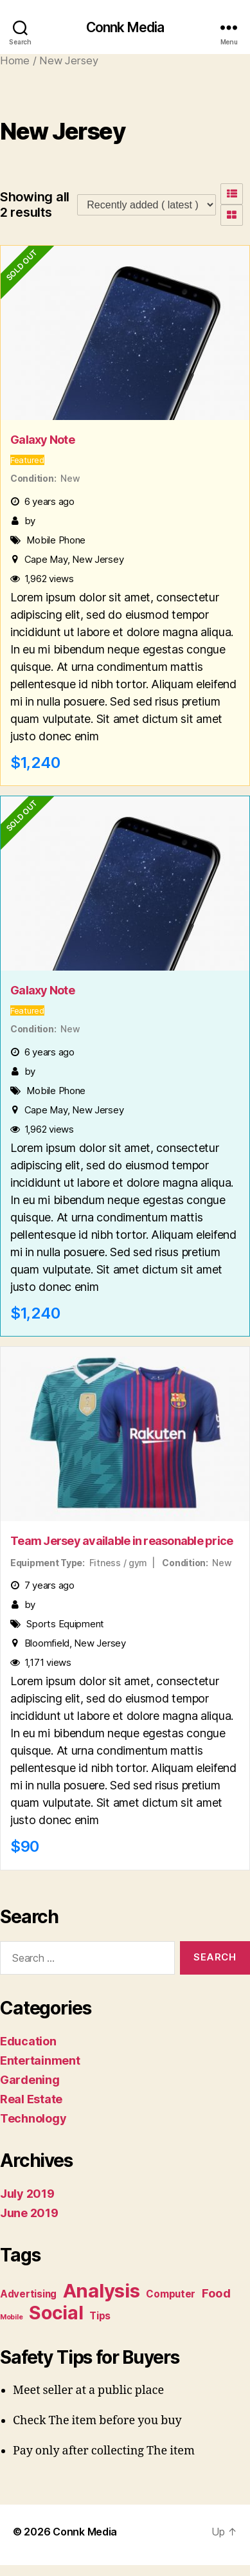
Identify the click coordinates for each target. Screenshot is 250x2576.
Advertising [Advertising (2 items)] (28, 2294)
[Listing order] (146, 204)
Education (28, 2041)
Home (15, 60)
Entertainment (40, 2060)
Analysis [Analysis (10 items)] (101, 2290)
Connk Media (125, 27)
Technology (33, 2118)
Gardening (30, 2080)
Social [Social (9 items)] (56, 2313)
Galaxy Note (42, 439)
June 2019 (29, 2213)
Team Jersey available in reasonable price (121, 1541)
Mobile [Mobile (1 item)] (11, 2317)
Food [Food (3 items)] (216, 2293)
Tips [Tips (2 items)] (100, 2316)
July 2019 (27, 2193)
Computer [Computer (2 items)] (170, 2294)
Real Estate (31, 2099)
